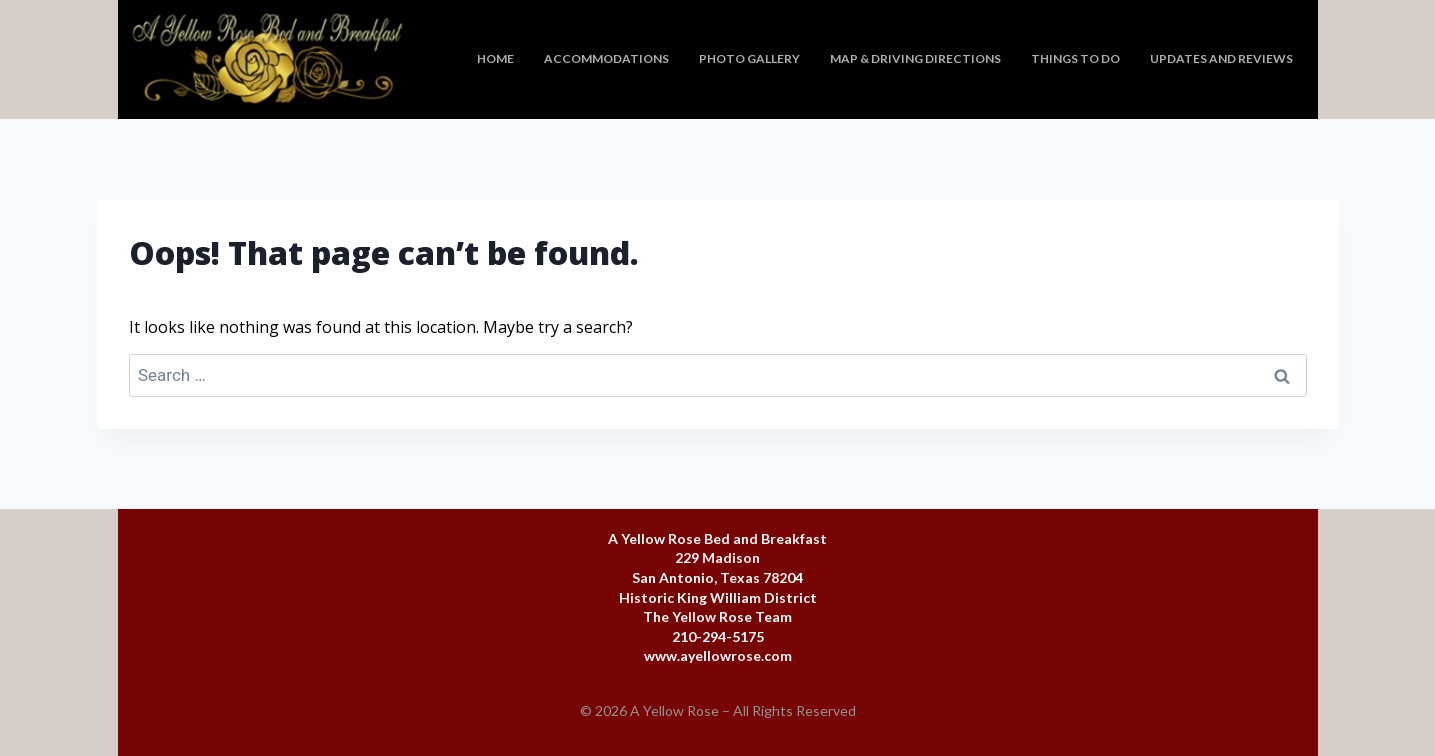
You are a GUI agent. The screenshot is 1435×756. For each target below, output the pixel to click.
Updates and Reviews (1221, 58)
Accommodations (606, 58)
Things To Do (1075, 58)
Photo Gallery (749, 58)
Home (495, 58)
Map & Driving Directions (915, 58)
